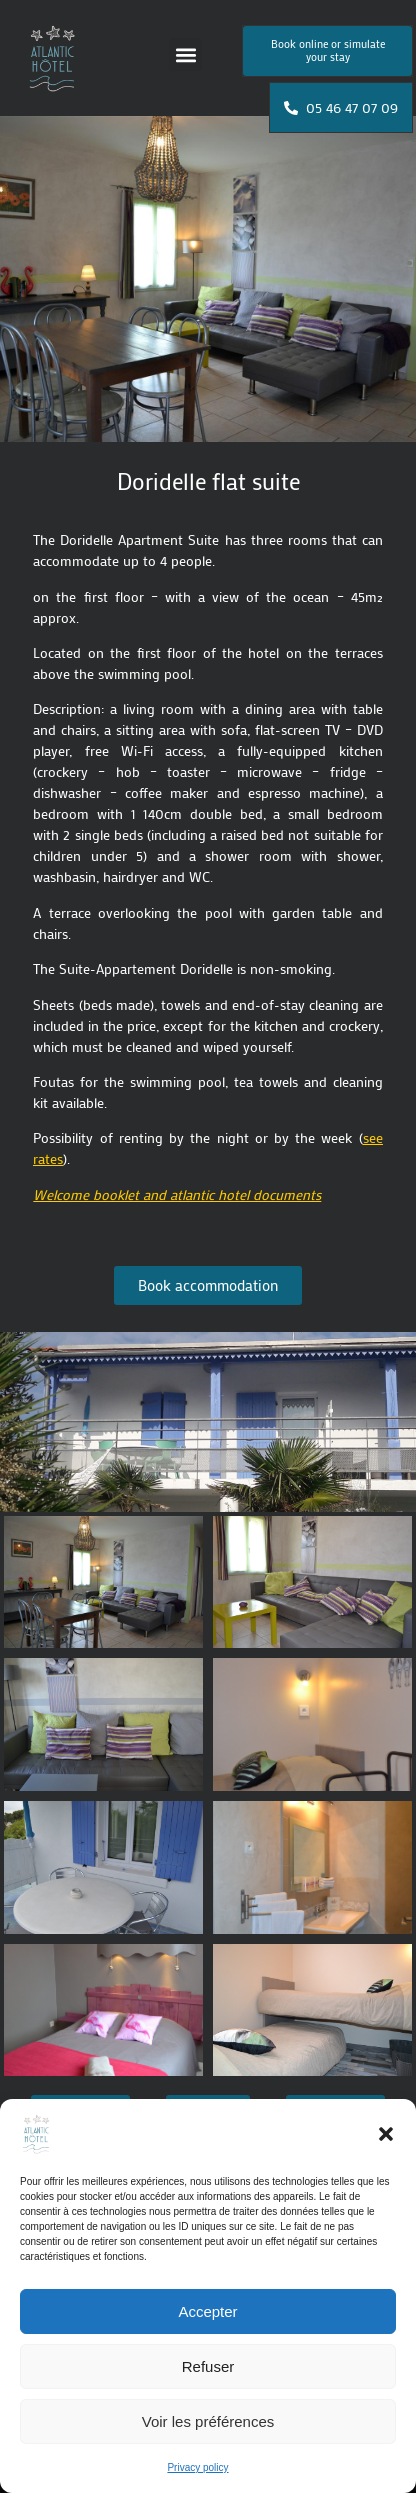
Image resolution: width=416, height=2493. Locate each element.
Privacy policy (197, 2467)
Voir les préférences (208, 2421)
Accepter (207, 2311)
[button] (386, 2134)
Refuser (208, 2366)
